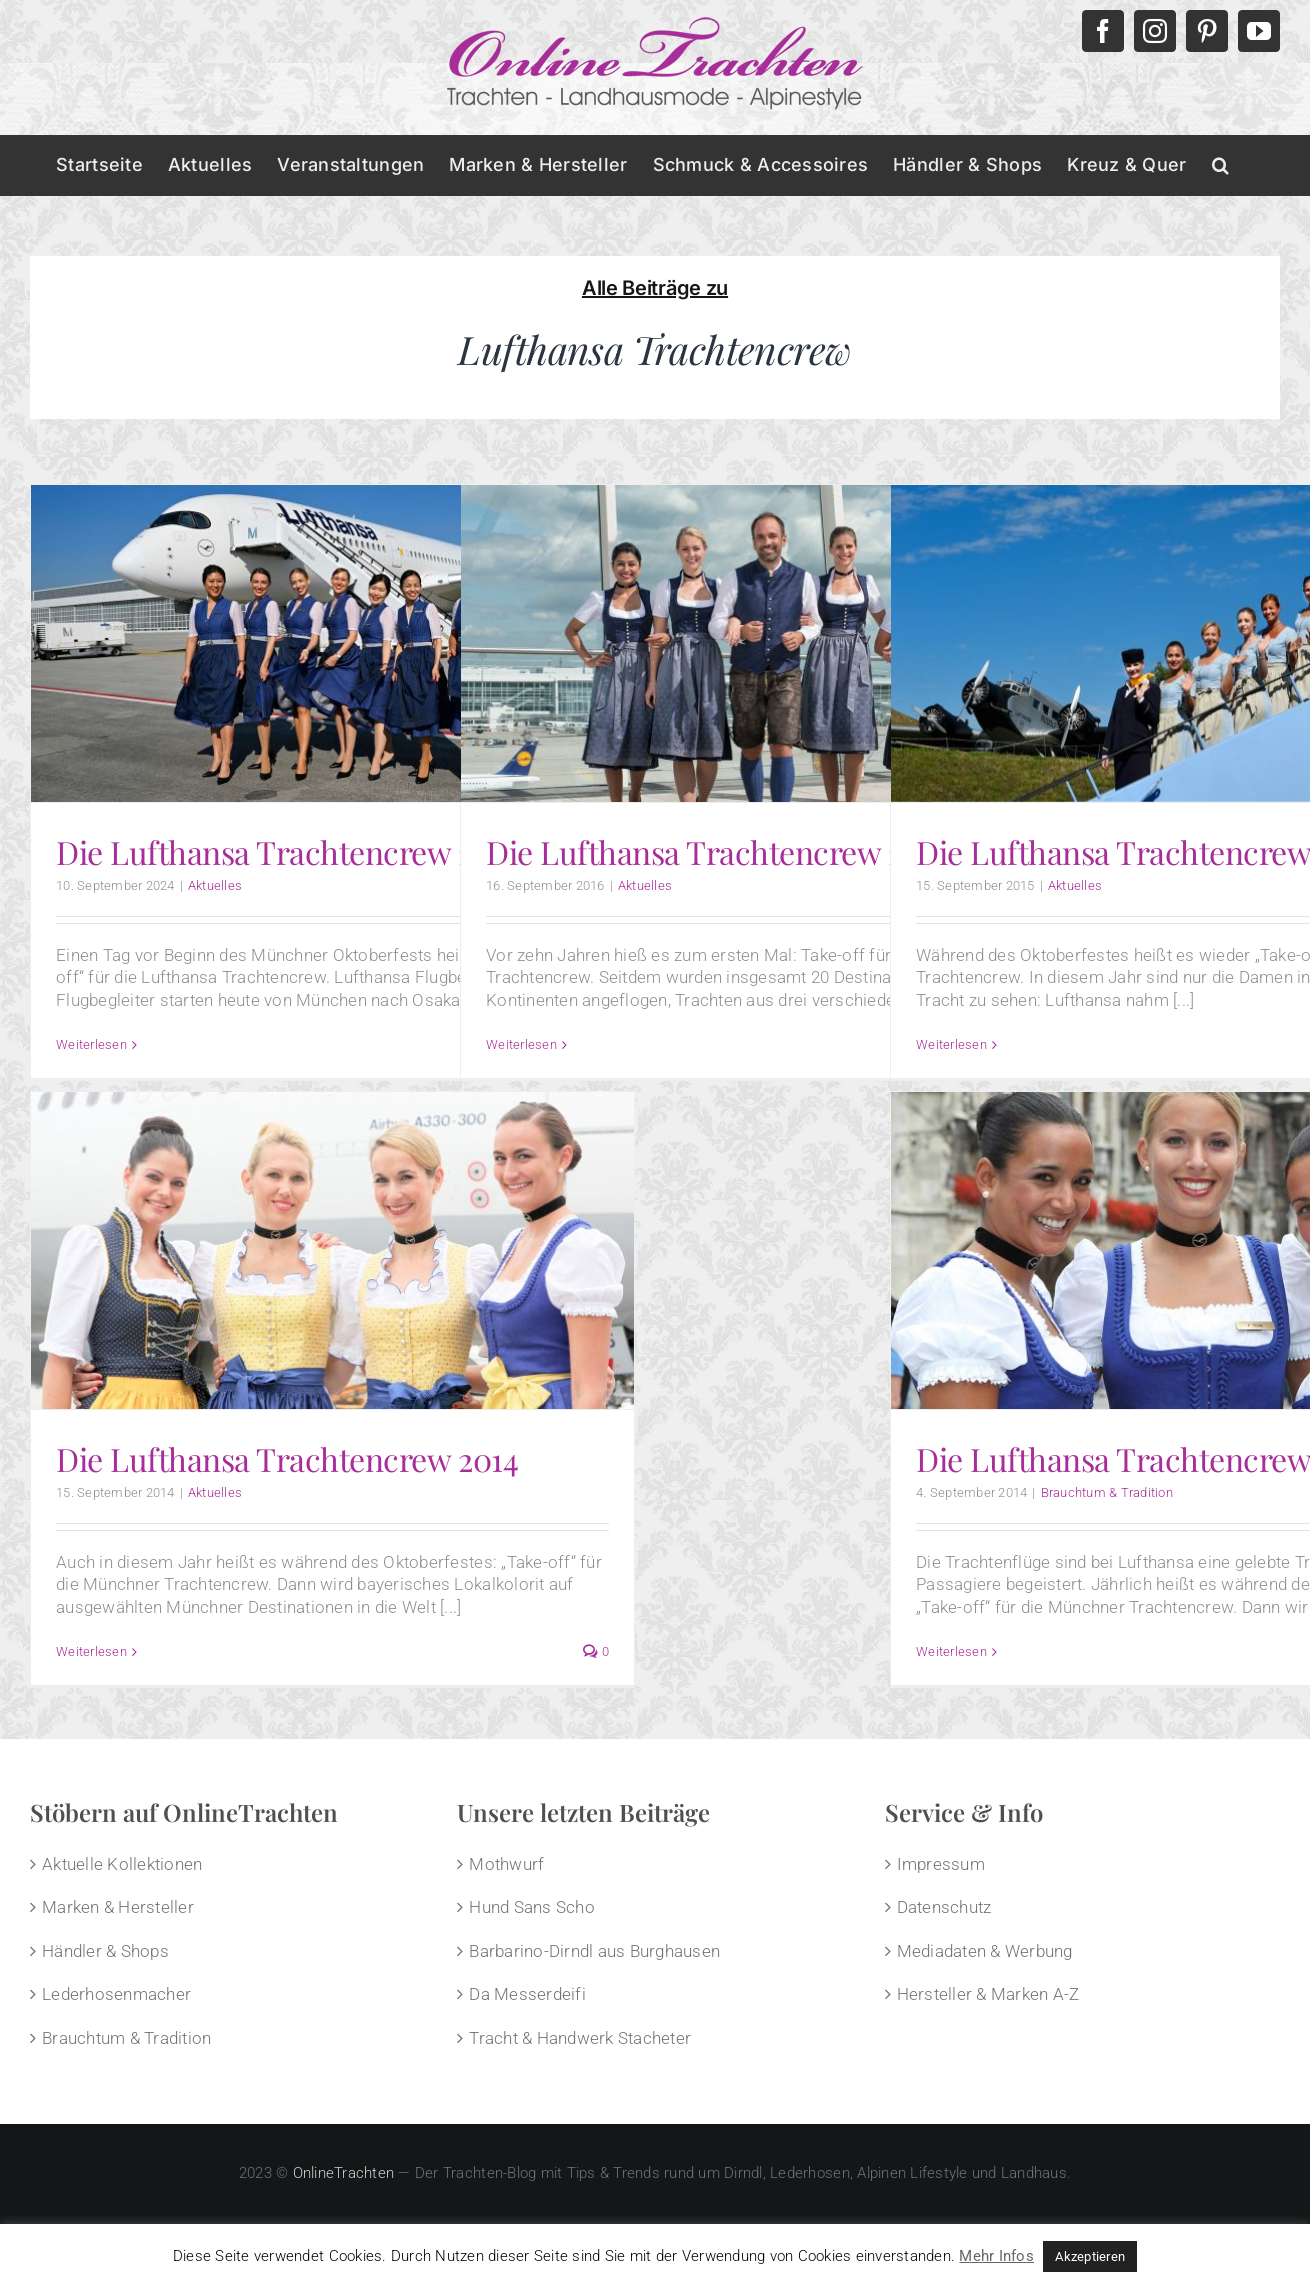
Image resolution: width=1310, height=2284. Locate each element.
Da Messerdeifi (527, 1994)
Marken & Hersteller (118, 1907)
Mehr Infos (996, 2256)
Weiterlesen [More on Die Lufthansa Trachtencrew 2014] (91, 1651)
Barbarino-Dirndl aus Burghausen (594, 1951)
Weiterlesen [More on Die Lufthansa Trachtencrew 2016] (521, 1044)
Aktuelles (215, 885)
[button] (1220, 165)
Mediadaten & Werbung (985, 1951)
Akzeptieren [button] (1090, 2256)
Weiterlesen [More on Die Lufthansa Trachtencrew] (951, 1651)
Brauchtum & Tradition (1107, 1492)
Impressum (941, 1864)
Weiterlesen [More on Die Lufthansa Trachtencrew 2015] (951, 1044)
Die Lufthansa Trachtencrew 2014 (287, 1458)
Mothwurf (506, 1864)
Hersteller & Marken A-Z (988, 1994)
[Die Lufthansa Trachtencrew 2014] (332, 1250)
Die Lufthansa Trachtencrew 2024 (288, 851)
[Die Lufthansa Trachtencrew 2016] (762, 643)
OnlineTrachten (344, 2173)
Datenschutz (944, 1907)
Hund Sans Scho (532, 1907)
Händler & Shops (105, 1951)
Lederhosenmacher (116, 1994)
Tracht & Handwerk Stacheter (580, 2038)
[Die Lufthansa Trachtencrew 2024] (332, 643)
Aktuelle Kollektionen (122, 1864)
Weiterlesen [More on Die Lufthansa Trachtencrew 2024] (91, 1044)
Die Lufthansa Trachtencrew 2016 (717, 851)
